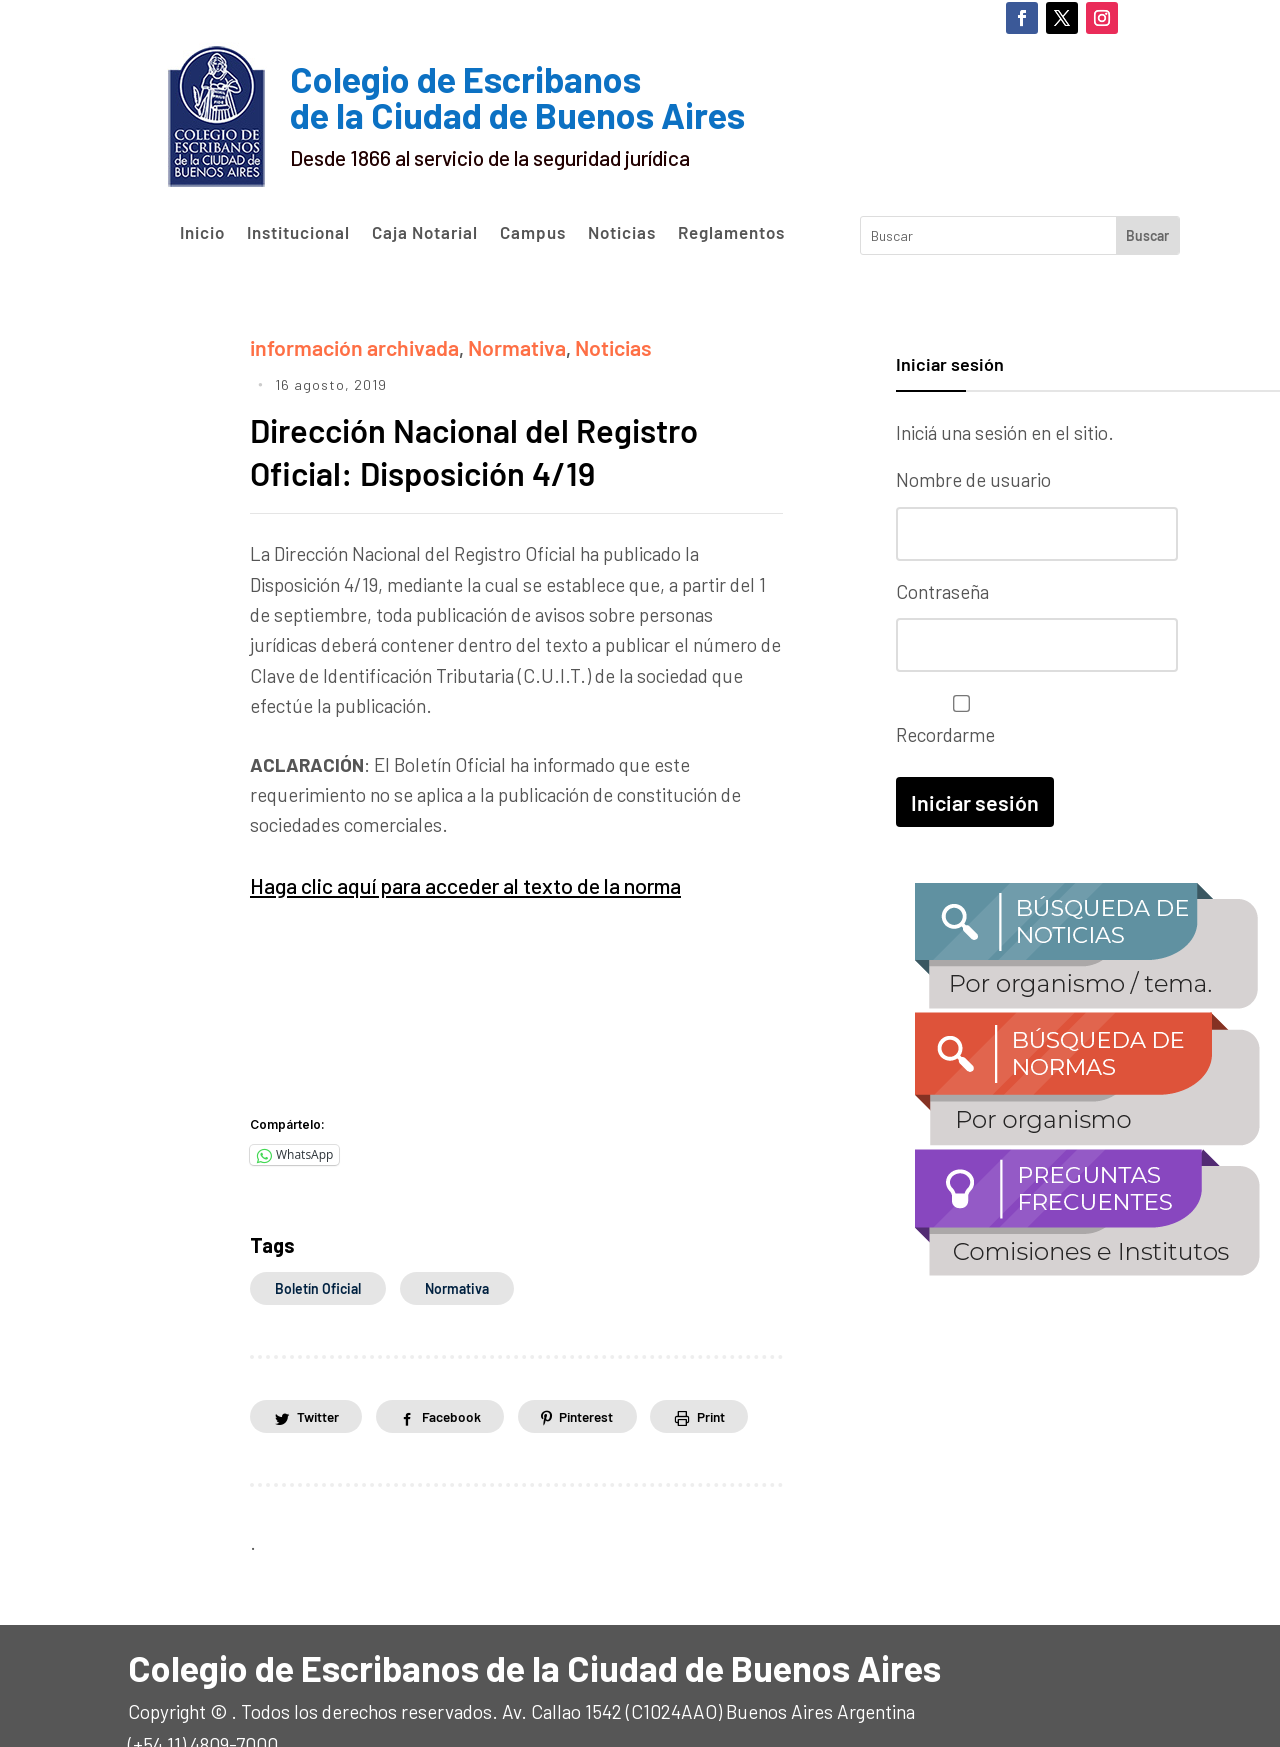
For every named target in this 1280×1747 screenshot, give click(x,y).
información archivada (343, 345)
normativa (457, 1247)
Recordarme (956, 714)
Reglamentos (731, 233)
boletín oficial (318, 1247)
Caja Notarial (425, 233)
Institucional (298, 233)
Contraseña (942, 588)
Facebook (460, 1376)
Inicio (202, 233)
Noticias (622, 233)
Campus (533, 233)
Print (732, 1376)
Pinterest (601, 1376)
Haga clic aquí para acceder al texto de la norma (445, 846)
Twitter (320, 1376)
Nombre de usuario (973, 479)
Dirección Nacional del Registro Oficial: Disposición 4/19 (497, 413)
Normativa (490, 345)
